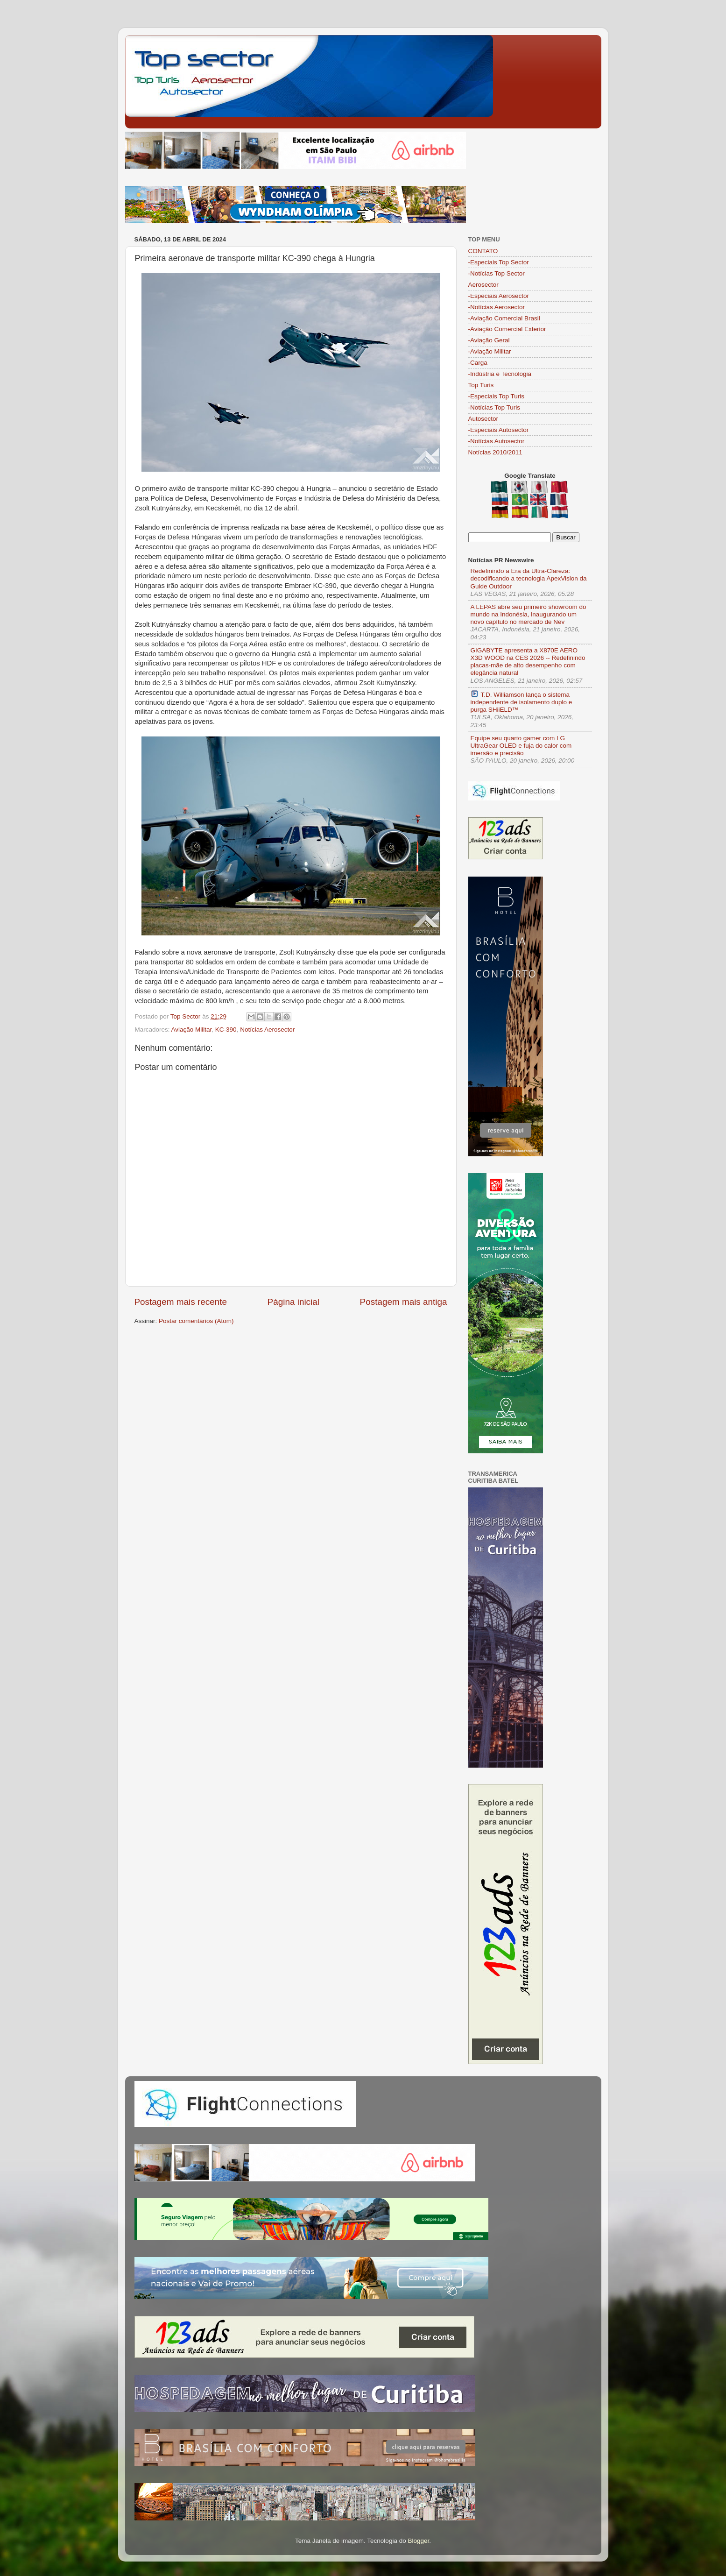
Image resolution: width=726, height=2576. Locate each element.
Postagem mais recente (180, 1302)
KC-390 (226, 1029)
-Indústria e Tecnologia (500, 373)
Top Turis (481, 385)
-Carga (477, 362)
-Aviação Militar (489, 351)
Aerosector (483, 284)
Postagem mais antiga (403, 1302)
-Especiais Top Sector (498, 262)
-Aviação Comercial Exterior (507, 329)
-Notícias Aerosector (496, 307)
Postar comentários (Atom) (196, 1320)
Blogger (418, 2540)
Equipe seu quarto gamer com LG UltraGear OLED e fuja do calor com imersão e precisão (521, 746)
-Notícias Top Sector (496, 273)
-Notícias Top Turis (494, 407)
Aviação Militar (191, 1029)
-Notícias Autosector (496, 441)
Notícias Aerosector (267, 1029)
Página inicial (293, 1302)
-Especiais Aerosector (498, 295)
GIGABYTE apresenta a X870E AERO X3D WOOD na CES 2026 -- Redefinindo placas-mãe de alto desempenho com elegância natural (528, 662)
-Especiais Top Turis (496, 396)
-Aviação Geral (489, 340)
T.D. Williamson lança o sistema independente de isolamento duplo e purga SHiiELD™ (521, 701)
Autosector (483, 418)
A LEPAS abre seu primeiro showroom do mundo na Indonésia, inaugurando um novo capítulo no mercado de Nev (528, 614)
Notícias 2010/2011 (495, 452)
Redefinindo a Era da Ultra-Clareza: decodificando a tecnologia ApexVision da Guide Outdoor (529, 578)
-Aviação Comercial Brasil (504, 318)
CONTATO (483, 251)
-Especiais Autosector (498, 429)
